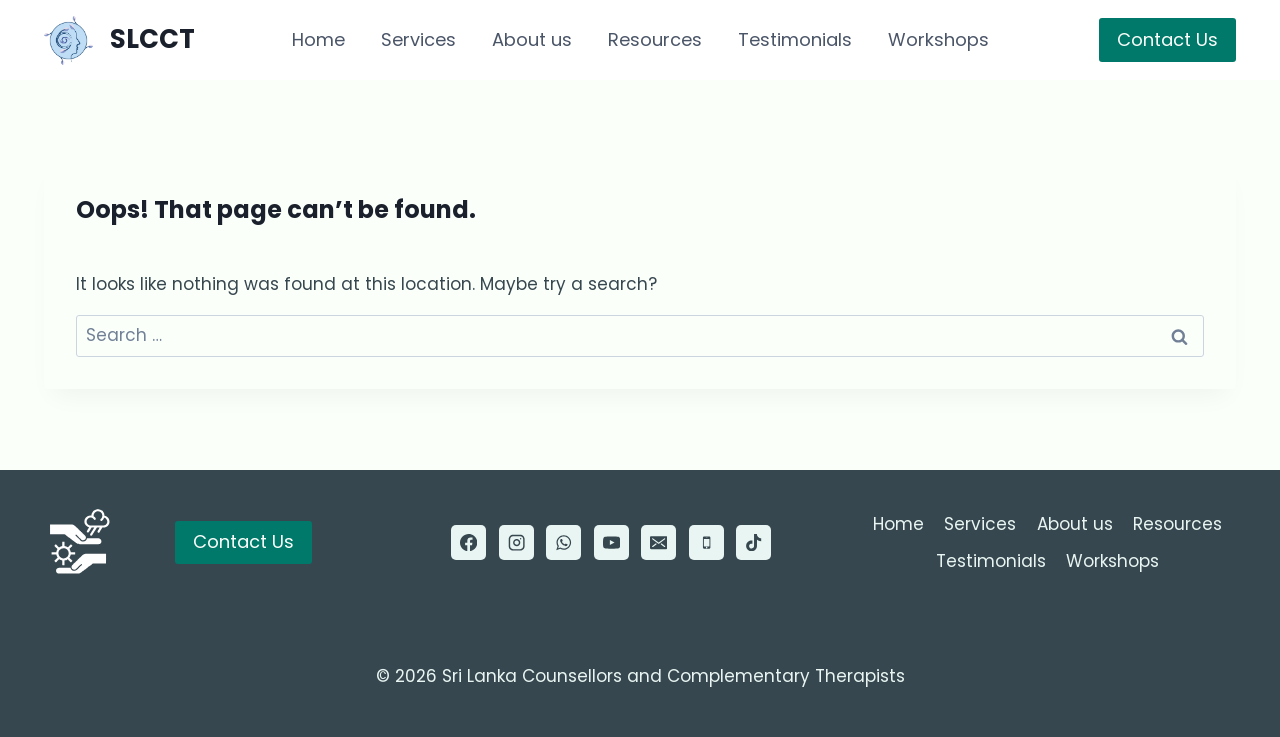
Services (418, 39)
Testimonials (795, 39)
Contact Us (1167, 39)
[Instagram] (516, 542)
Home (318, 39)
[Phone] (706, 542)
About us (532, 39)
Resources (655, 39)
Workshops (938, 39)
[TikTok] (753, 542)
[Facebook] (468, 542)
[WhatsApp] (563, 542)
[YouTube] (611, 542)
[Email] (658, 542)
